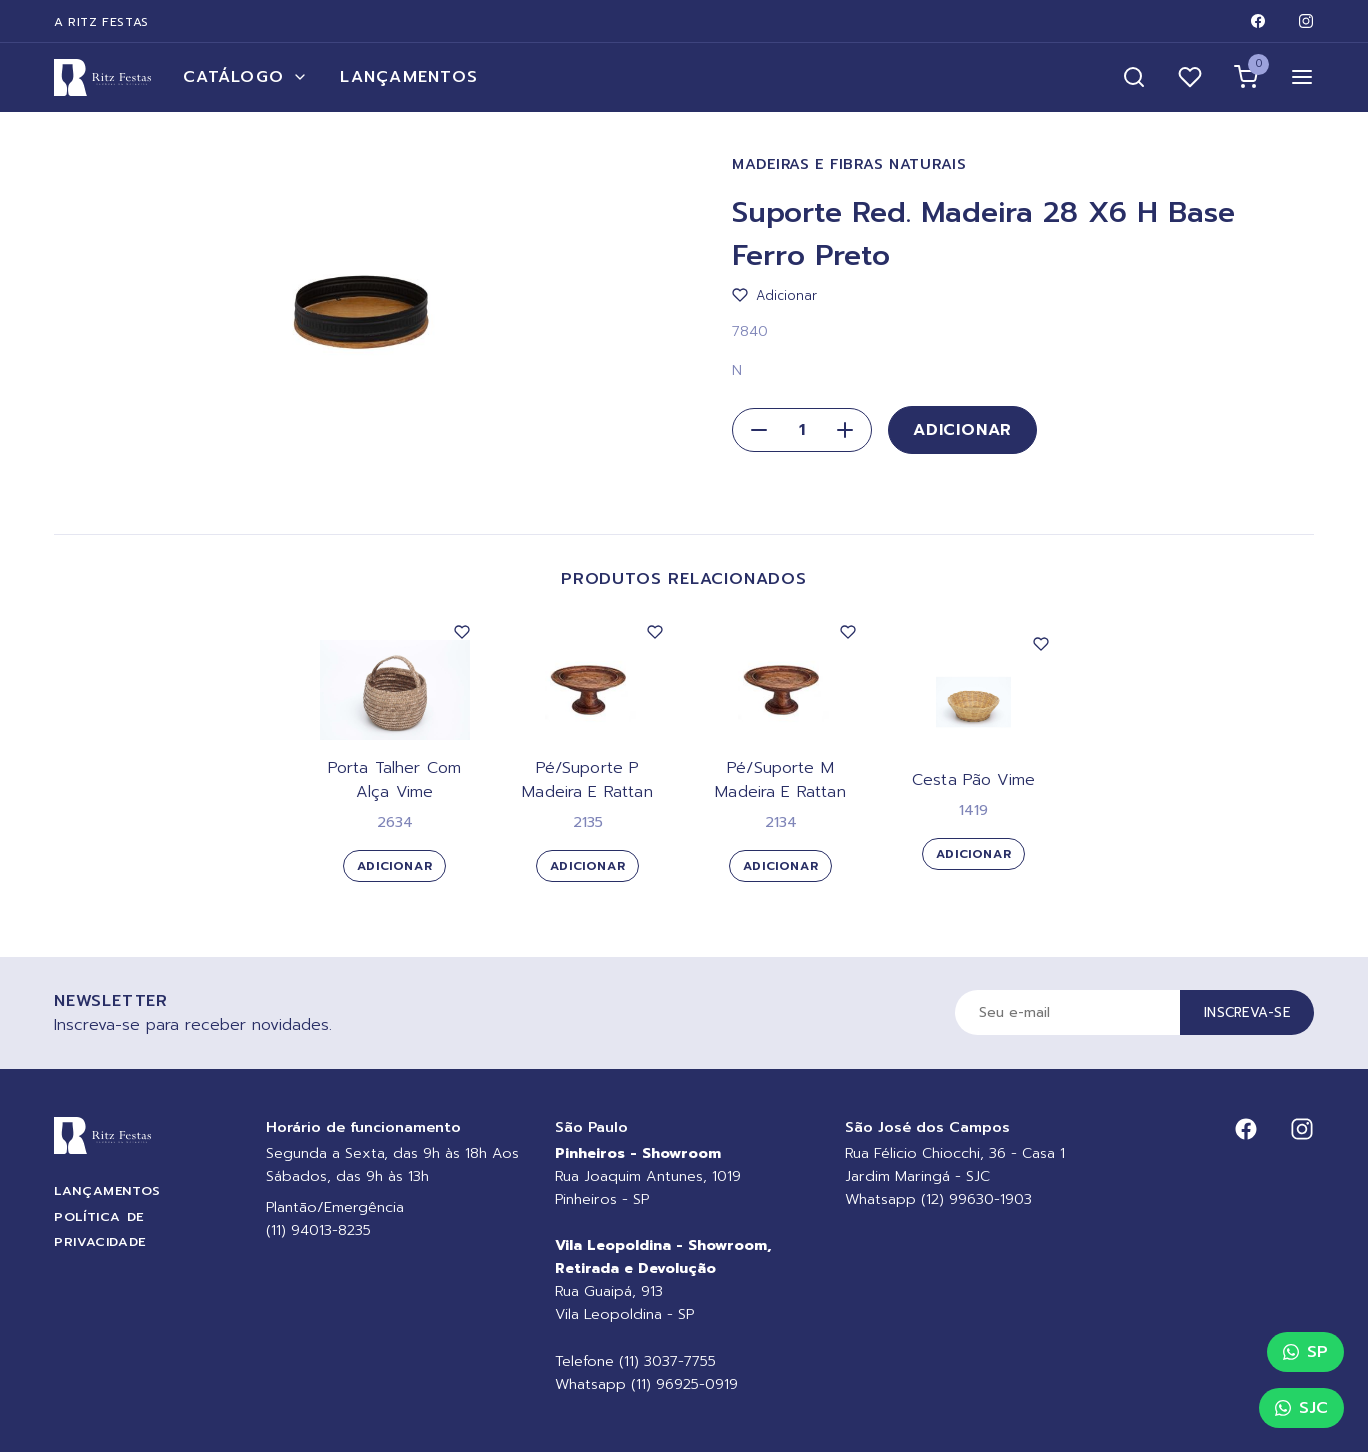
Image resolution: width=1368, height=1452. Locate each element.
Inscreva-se (1247, 1012)
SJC (1301, 1408)
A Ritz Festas (101, 22)
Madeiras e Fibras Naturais (849, 164)
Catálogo (245, 77)
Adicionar (962, 430)
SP (1305, 1352)
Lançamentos (409, 77)
